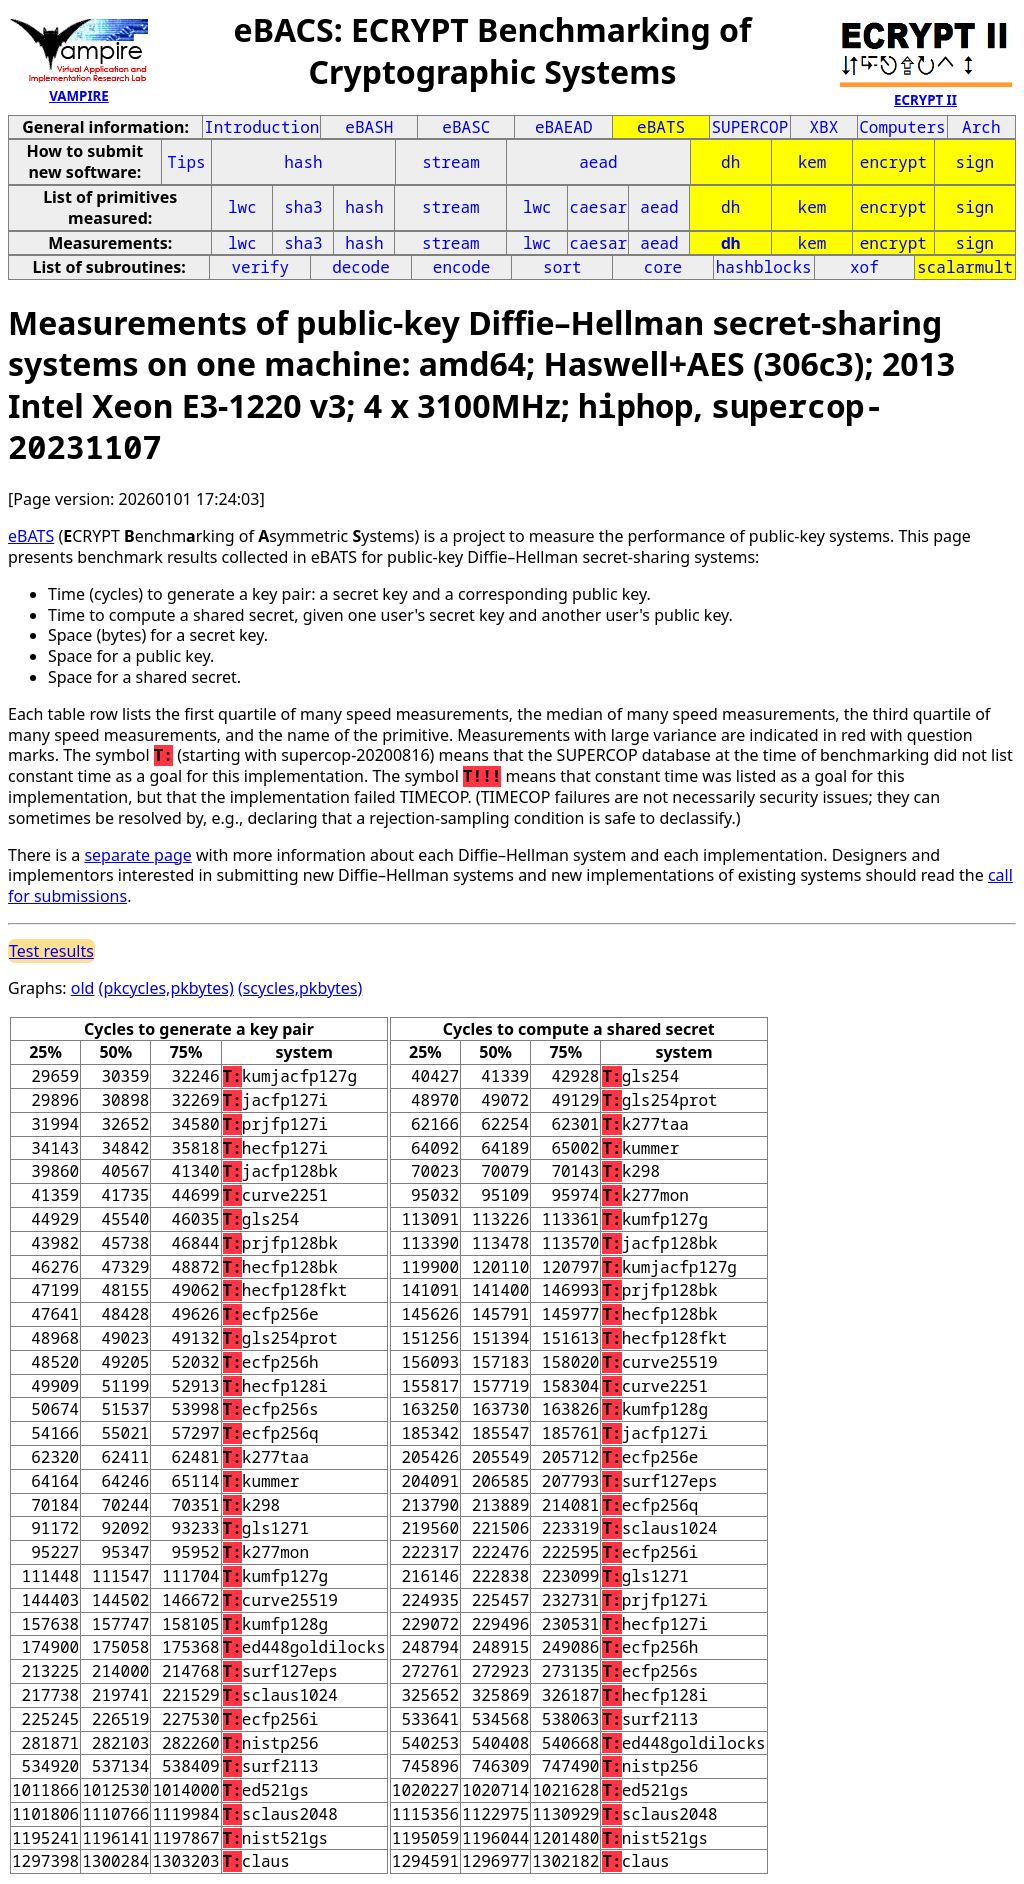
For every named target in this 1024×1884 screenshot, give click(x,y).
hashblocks (764, 267)
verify (260, 267)
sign (975, 162)
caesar (599, 207)
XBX (824, 127)
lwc (242, 207)
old (83, 988)
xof (864, 267)
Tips (186, 162)
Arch (981, 127)
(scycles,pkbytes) (300, 988)
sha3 (303, 207)
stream (451, 162)
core (663, 267)
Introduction (261, 127)
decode (361, 267)
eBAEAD (564, 127)
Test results (51, 951)
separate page (137, 855)
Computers (902, 127)
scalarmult (965, 267)
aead (598, 162)
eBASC (466, 127)
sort (562, 267)
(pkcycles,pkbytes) (166, 988)
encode (462, 267)
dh (730, 162)
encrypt (893, 162)
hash (303, 162)
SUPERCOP (749, 127)
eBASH (369, 127)
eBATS (661, 127)
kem (812, 162)
